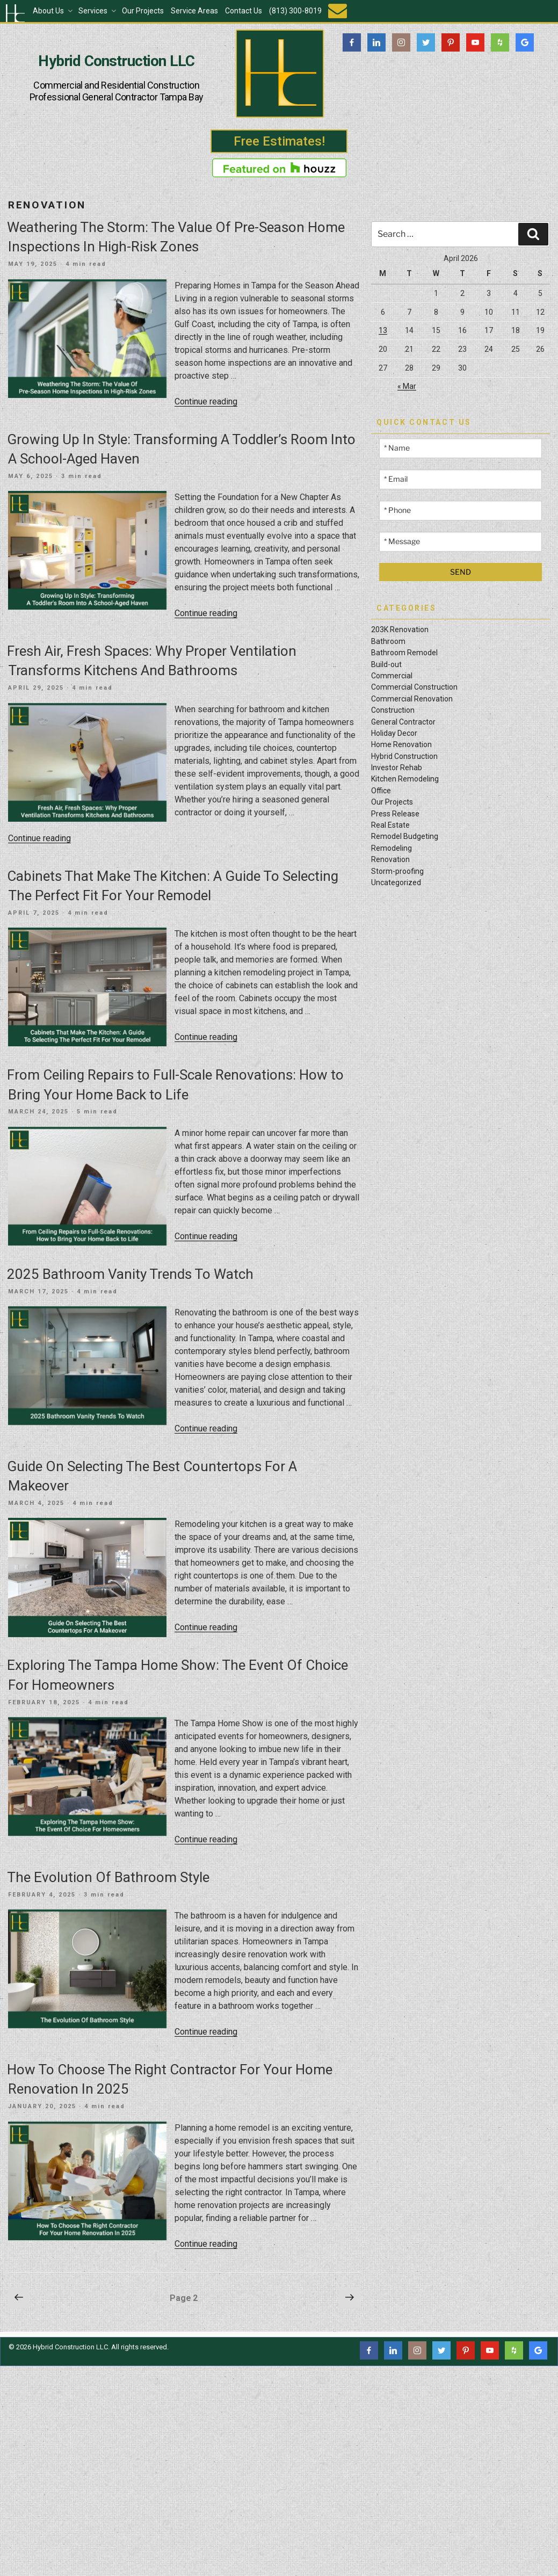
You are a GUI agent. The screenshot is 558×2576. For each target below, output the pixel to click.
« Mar (406, 386)
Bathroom (388, 641)
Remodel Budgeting (404, 836)
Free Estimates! (279, 141)
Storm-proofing (397, 871)
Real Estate (390, 825)
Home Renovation (401, 744)
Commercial (391, 675)
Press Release (395, 813)
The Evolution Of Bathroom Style (108, 1877)
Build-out (386, 664)
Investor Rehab (396, 767)
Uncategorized (396, 882)
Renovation (390, 859)
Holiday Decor (394, 733)
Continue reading (206, 401)
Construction (393, 710)
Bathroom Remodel (404, 652)
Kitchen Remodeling (405, 779)
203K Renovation (400, 629)
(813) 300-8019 (295, 10)
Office (381, 790)
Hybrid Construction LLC (116, 61)
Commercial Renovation (412, 698)
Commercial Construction (414, 687)
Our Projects (143, 10)
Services (98, 10)
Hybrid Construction (404, 756)
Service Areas (194, 10)
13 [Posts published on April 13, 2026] (383, 330)
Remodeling (391, 848)
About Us (53, 10)
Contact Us (243, 10)
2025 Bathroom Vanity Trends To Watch (130, 1274)
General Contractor (403, 722)
